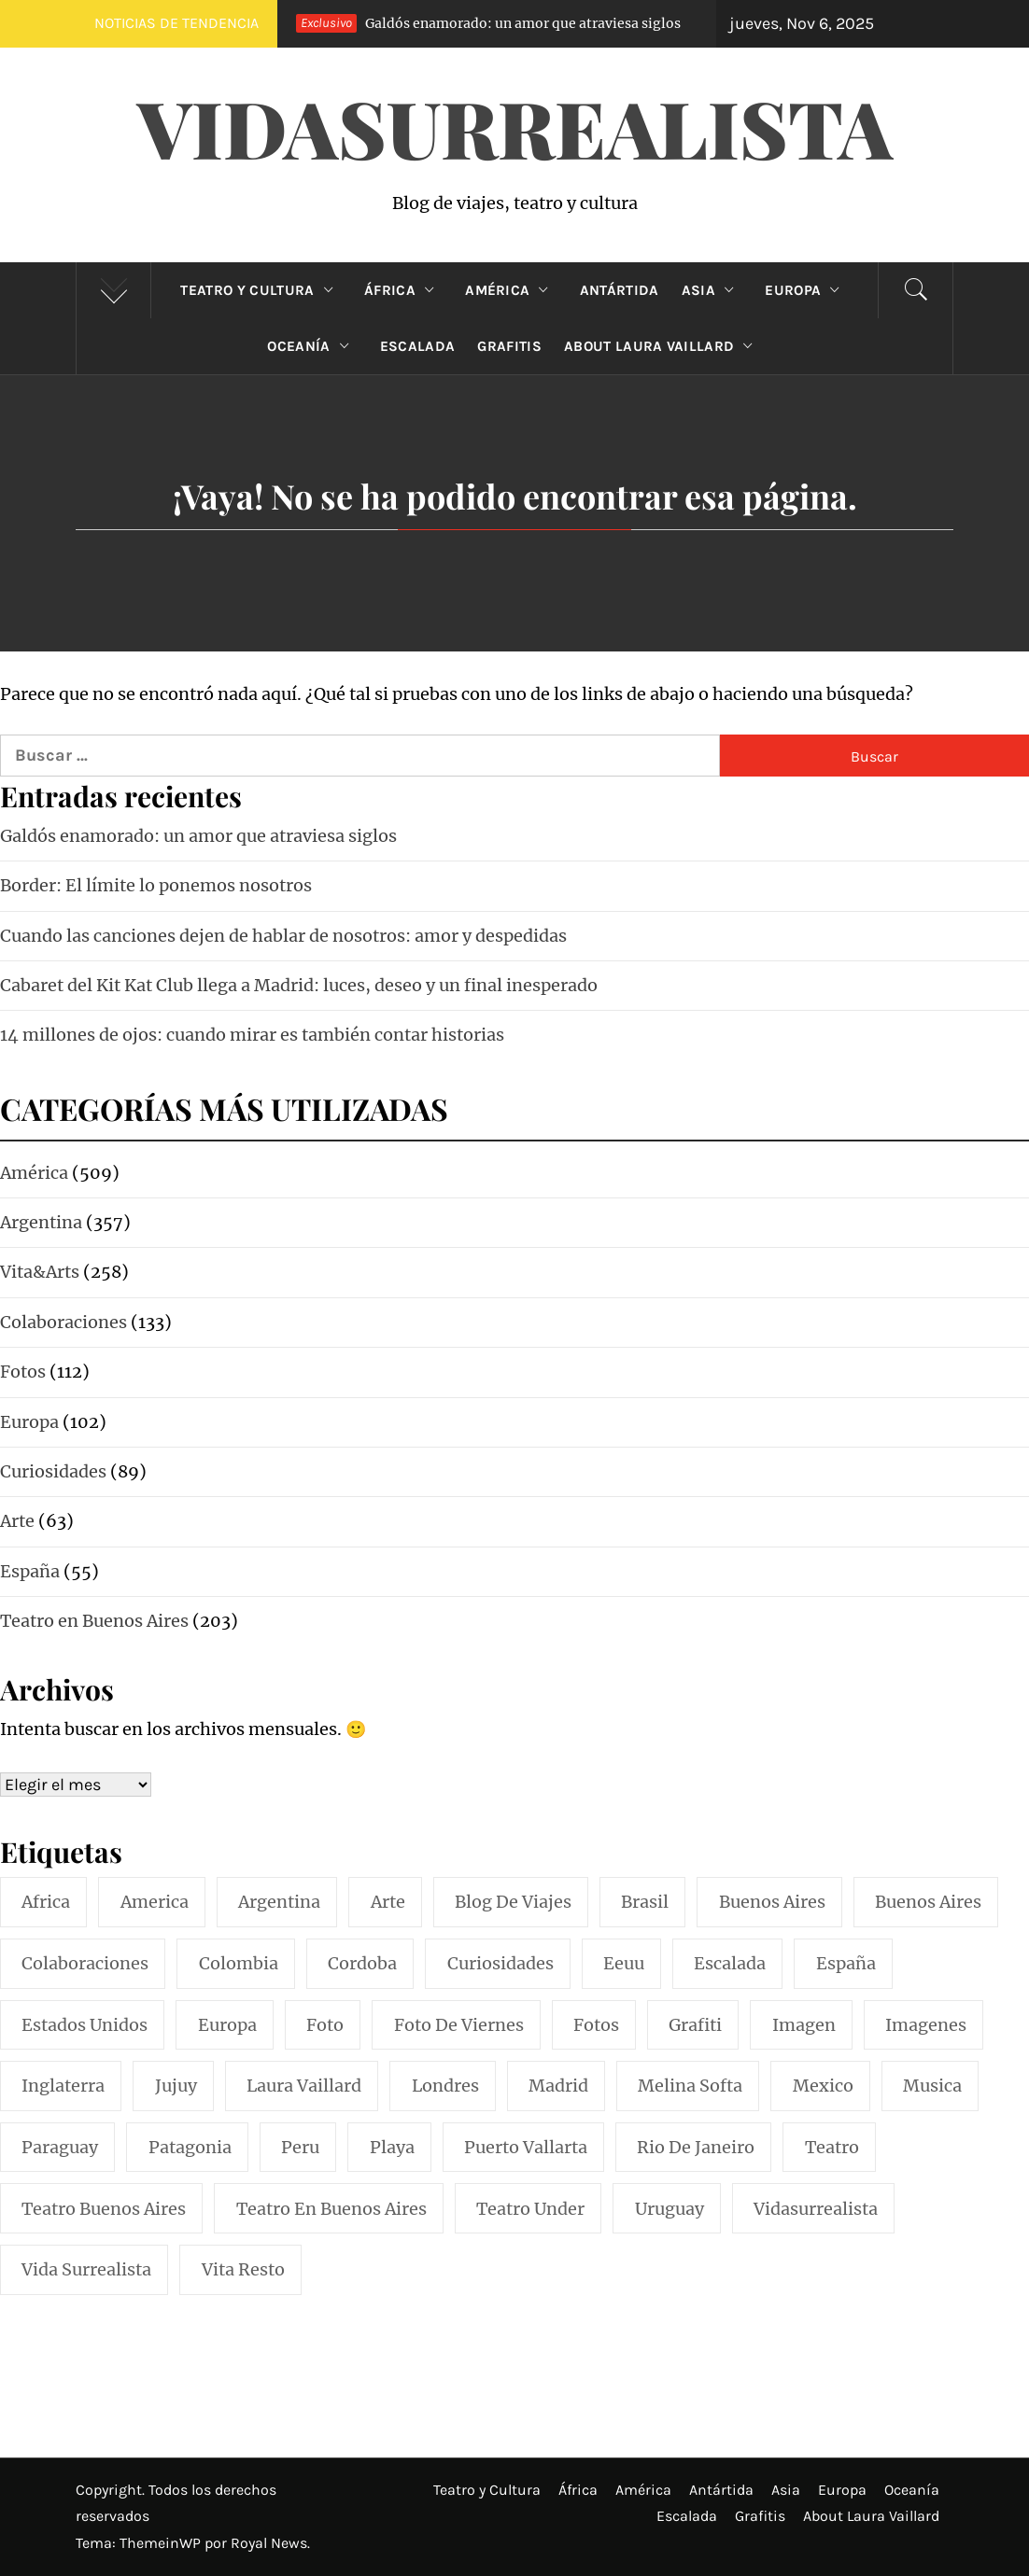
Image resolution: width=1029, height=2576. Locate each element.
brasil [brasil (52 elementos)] (645, 1901)
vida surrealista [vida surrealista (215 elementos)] (86, 2269)
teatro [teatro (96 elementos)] (832, 2147)
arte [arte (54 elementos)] (388, 1901)
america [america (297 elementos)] (154, 1901)
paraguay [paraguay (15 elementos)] (59, 2147)
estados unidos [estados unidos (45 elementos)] (84, 2025)
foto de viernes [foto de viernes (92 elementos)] (459, 2025)
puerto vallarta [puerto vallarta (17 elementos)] (525, 2147)
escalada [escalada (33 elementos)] (730, 1963)
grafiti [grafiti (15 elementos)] (695, 2025)
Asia (712, 290)
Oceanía (312, 346)
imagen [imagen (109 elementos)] (804, 2025)
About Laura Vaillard (663, 346)
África (403, 290)
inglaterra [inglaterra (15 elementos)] (63, 2085)
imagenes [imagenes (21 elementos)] (925, 2025)
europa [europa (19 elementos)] (227, 2025)
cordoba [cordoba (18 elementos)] (362, 1963)
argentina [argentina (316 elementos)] (279, 1901)
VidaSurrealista (515, 127)
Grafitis (509, 346)
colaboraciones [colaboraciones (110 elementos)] (84, 1963)
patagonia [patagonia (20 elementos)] (190, 2147)
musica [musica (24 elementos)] (932, 2085)
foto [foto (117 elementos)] (325, 2025)
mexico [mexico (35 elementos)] (823, 2085)
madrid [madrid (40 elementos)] (558, 2085)
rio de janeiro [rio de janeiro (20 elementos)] (695, 2147)
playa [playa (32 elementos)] (392, 2147)
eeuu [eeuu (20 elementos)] (623, 1963)
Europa (806, 290)
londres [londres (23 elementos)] (445, 2085)
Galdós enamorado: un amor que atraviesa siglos (477, 23)
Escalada (418, 346)
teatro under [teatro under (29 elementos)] (530, 2208)
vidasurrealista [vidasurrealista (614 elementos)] (816, 2208)
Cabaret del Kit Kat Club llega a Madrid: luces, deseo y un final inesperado (299, 985)
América (511, 290)
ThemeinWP (162, 2543)
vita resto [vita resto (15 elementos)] (243, 2269)
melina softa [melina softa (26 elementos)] (690, 2085)
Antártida (619, 290)
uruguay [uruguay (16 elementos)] (669, 2208)
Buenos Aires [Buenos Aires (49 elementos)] (928, 1901)
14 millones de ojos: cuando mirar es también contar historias (252, 1034)
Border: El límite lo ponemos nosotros (156, 885)
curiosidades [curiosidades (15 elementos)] (500, 1963)
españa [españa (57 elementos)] (846, 1963)
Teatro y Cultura (260, 290)
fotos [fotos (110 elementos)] (596, 2025)
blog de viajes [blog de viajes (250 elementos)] (513, 1901)
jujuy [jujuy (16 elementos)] (176, 2085)
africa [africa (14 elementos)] (45, 1901)
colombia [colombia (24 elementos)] (238, 1963)
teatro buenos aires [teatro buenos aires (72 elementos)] (103, 2208)
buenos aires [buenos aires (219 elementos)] (772, 1901)
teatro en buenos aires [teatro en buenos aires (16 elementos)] (331, 2208)
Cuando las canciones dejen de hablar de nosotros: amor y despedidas (283, 935)
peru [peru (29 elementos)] (300, 2147)
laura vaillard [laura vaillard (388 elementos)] (304, 2085)
